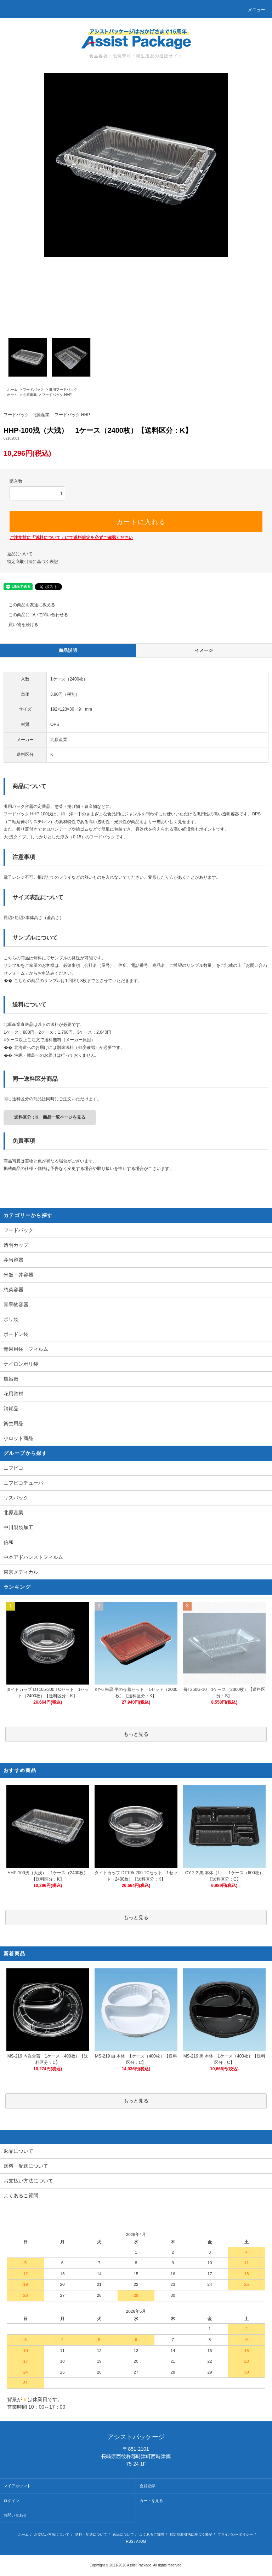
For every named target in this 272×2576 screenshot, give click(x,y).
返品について (20, 553)
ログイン (11, 2500)
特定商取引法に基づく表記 (32, 561)
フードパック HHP (57, 395)
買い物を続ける (19, 624)
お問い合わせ (15, 2515)
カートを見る (151, 2500)
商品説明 (68, 650)
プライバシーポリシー (235, 2534)
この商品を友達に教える (27, 604)
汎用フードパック (63, 389)
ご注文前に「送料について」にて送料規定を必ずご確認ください (71, 537)
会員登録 (147, 2486)
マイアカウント (17, 2486)
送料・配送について (91, 2534)
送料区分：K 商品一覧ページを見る (49, 1117)
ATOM (141, 2541)
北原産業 (30, 395)
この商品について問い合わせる (34, 614)
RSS (130, 2541)
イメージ (204, 650)
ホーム (12, 389)
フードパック (33, 389)
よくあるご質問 (151, 2534)
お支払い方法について (51, 2534)
